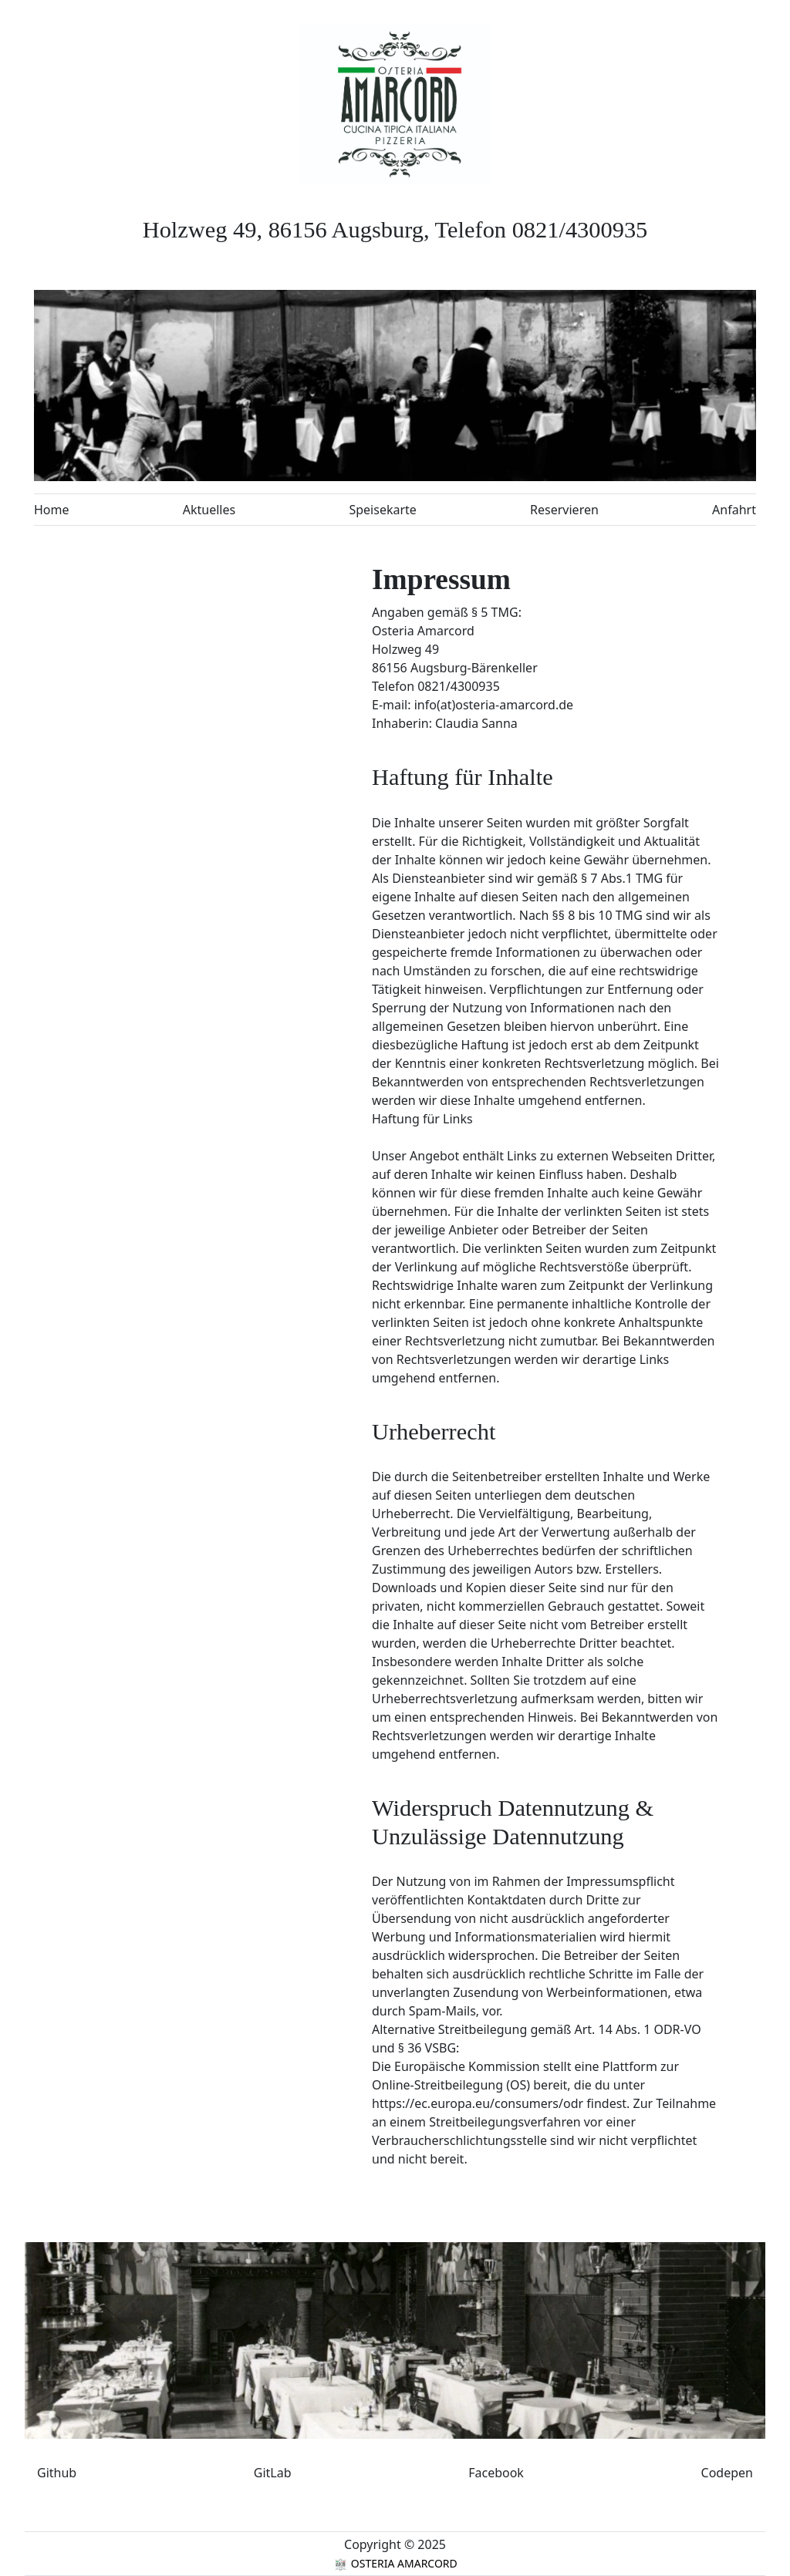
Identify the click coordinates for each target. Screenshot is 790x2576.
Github (56, 2472)
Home (51, 509)
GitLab (273, 2472)
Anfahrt (734, 509)
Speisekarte (382, 509)
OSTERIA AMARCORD (395, 2563)
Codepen (727, 2472)
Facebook (496, 2472)
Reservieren (564, 509)
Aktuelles (209, 509)
